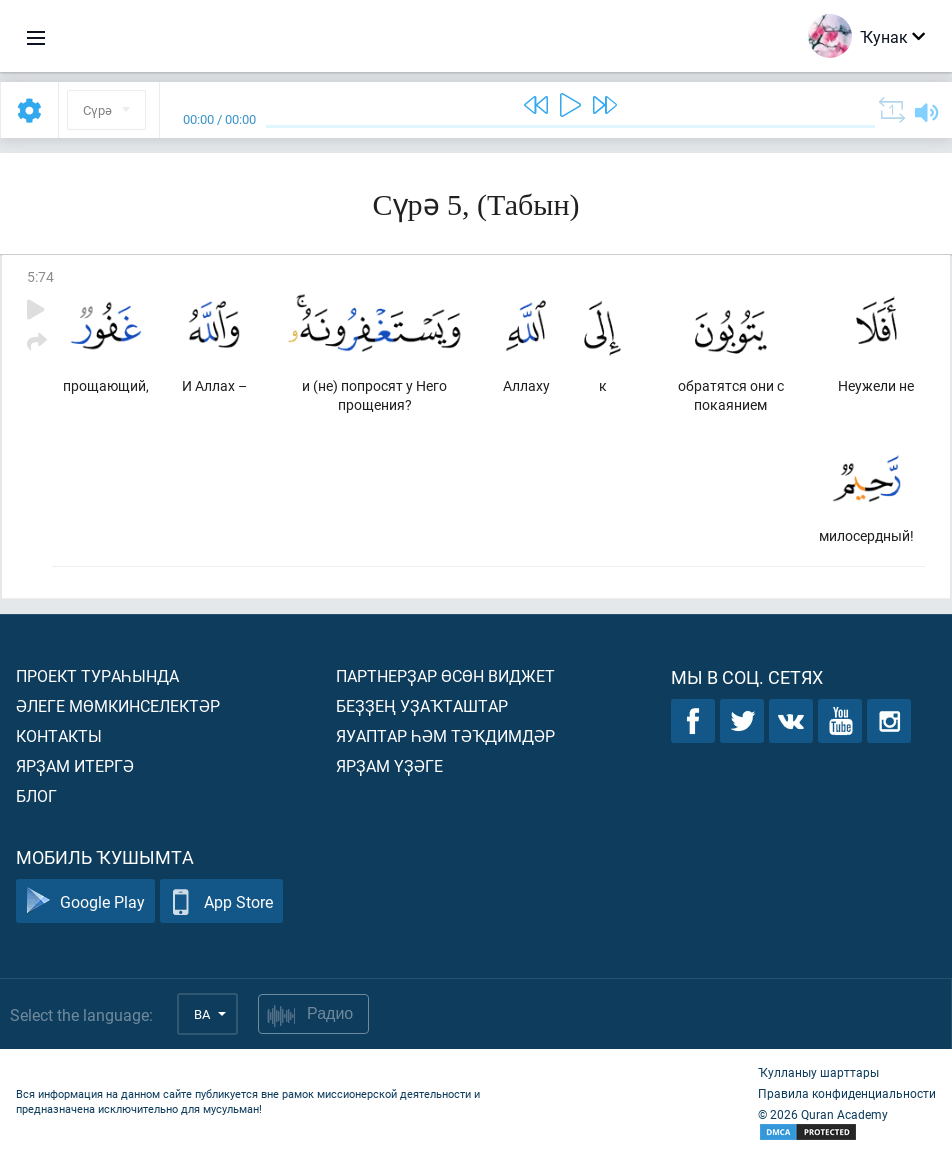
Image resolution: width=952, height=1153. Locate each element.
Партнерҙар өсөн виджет (445, 675)
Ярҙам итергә (75, 765)
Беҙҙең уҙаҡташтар (422, 705)
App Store (221, 901)
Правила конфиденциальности (847, 1093)
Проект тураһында (97, 675)
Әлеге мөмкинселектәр (118, 705)
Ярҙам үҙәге (389, 765)
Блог (36, 795)
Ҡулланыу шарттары (818, 1072)
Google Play (85, 901)
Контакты (59, 735)
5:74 (40, 276)
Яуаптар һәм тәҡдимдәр (445, 735)
